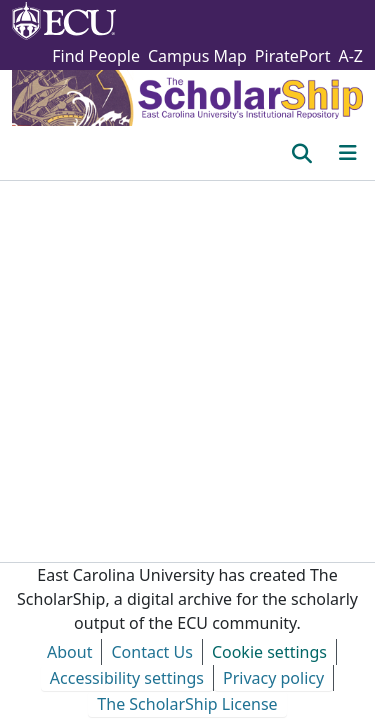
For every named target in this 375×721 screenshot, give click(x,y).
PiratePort (293, 56)
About (69, 652)
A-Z (350, 56)
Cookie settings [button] (269, 652)
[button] (301, 153)
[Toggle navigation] (348, 153)
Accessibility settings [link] (127, 678)
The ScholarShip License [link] (187, 704)
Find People (96, 56)
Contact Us (151, 652)
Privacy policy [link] (273, 678)
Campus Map (197, 56)
